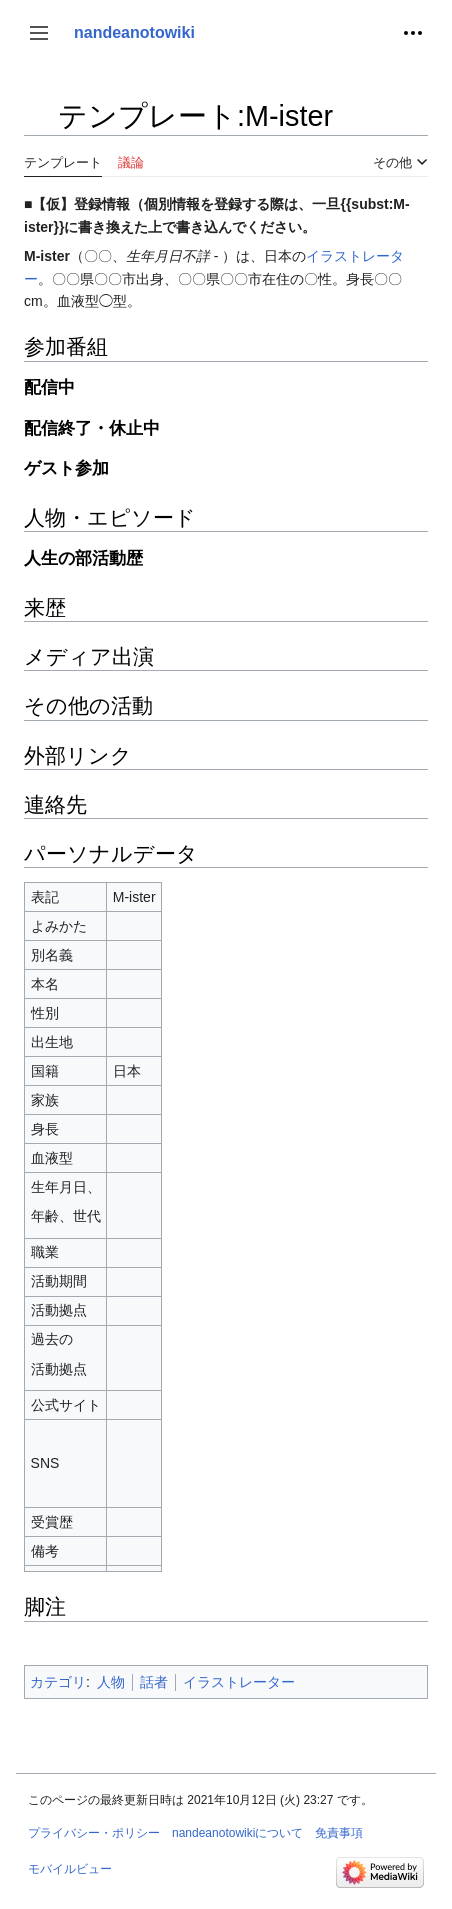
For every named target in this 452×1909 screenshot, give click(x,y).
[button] (39, 33)
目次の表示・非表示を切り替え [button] (38, 125)
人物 (111, 1682)
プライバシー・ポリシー (94, 1833)
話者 (154, 1682)
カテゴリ (58, 1682)
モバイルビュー (70, 1869)
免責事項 (339, 1833)
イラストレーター (239, 1682)
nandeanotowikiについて (237, 1833)
